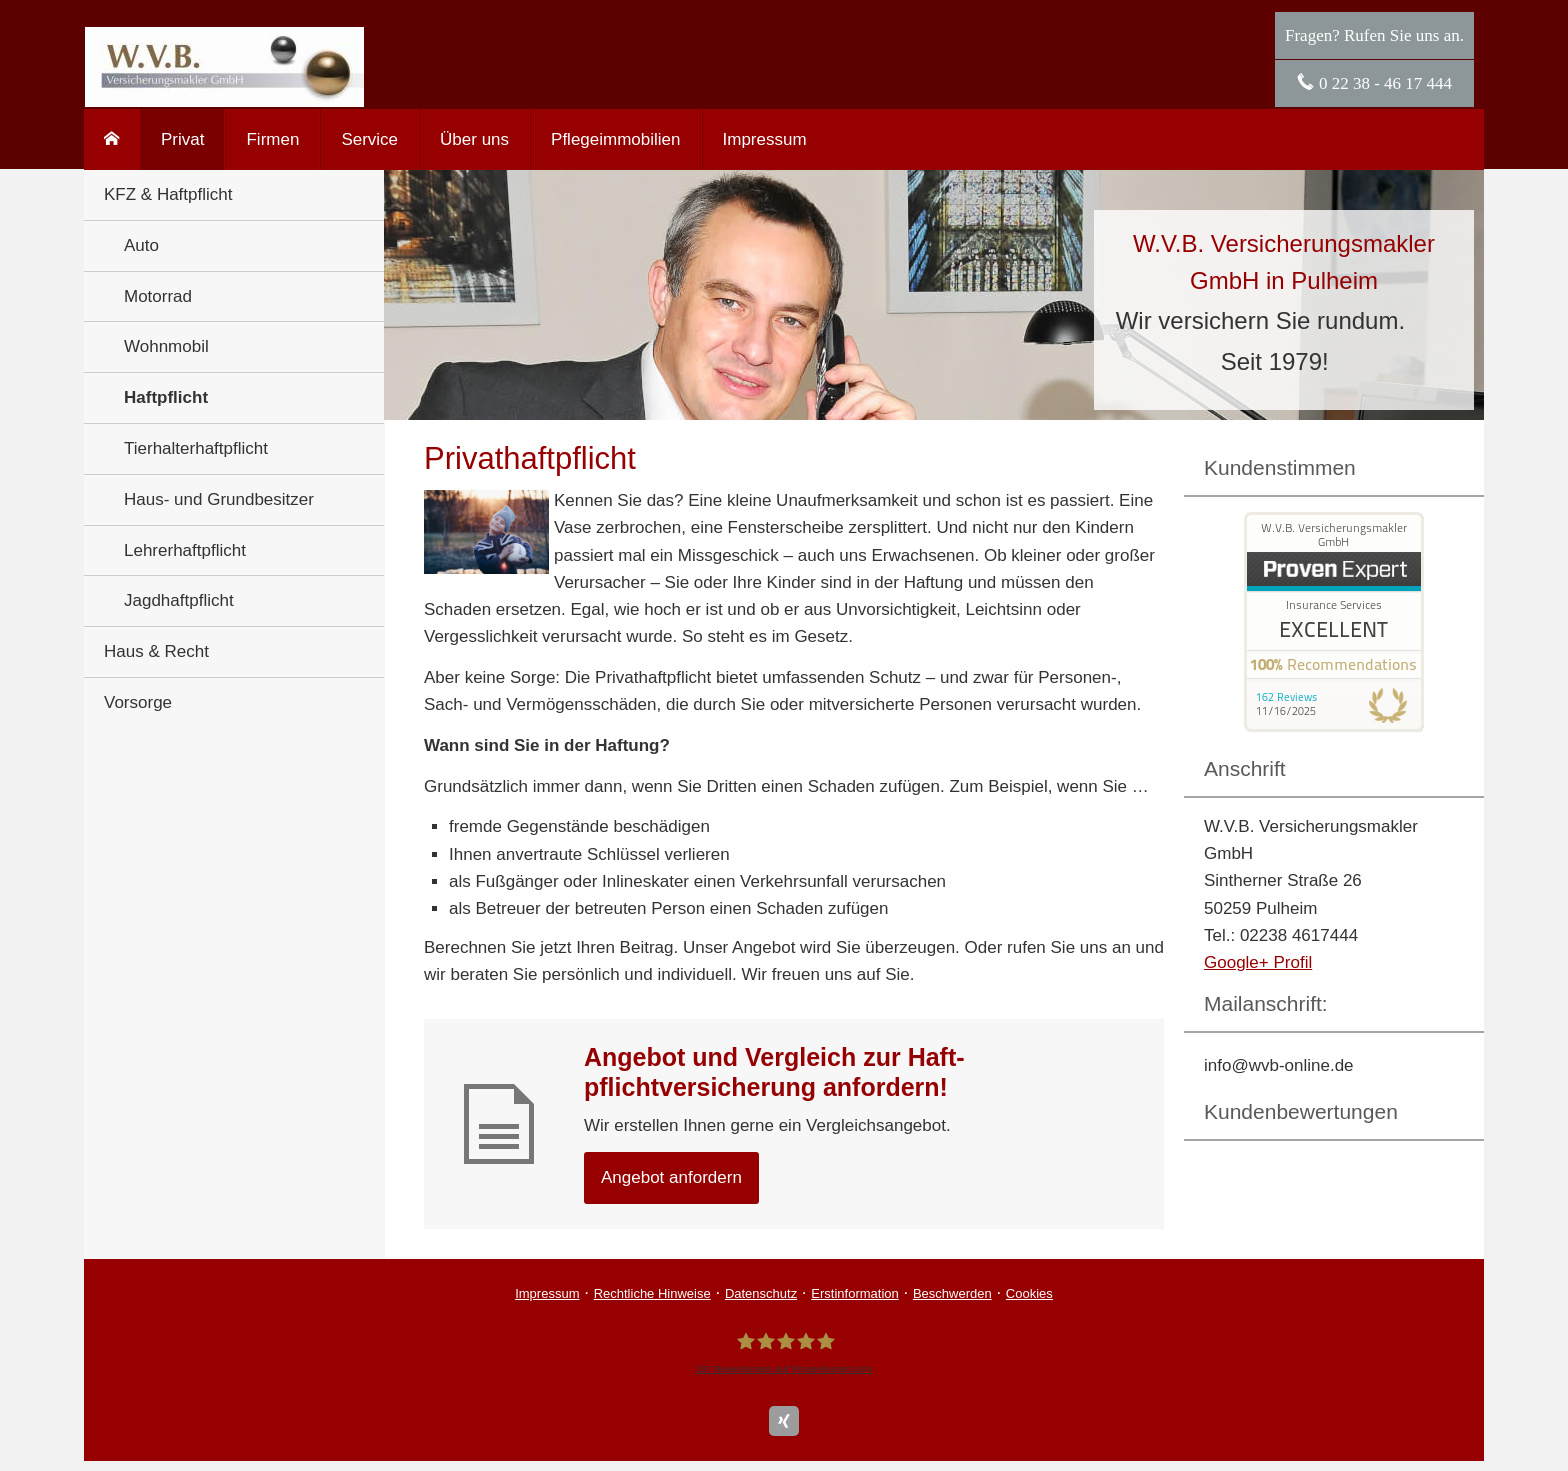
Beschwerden (952, 1293)
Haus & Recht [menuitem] (156, 651)
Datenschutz (761, 1293)
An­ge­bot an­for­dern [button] (671, 1177)
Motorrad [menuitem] (158, 296)
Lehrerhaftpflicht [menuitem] (185, 550)
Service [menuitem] (369, 139)
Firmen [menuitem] (272, 139)
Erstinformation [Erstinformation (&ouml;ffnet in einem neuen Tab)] (854, 1293)
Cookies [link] (1029, 1293)
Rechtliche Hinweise (652, 1293)
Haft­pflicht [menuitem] (166, 397)
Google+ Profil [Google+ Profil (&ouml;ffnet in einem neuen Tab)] (1258, 962)
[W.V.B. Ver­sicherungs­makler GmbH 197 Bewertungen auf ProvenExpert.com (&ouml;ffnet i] (783, 1353)
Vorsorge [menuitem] (138, 702)
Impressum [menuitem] (765, 139)
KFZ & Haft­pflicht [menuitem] (168, 194)
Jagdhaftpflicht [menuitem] (179, 600)
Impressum (547, 1293)
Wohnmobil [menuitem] (166, 346)
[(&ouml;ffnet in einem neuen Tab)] (1334, 726)
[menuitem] (112, 139)
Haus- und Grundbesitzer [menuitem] (219, 499)
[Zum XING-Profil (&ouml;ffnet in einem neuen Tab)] (784, 1421)
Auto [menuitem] (141, 245)
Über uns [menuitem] (474, 139)
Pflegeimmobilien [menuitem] (615, 139)
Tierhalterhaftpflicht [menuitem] (196, 448)
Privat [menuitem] (182, 139)
